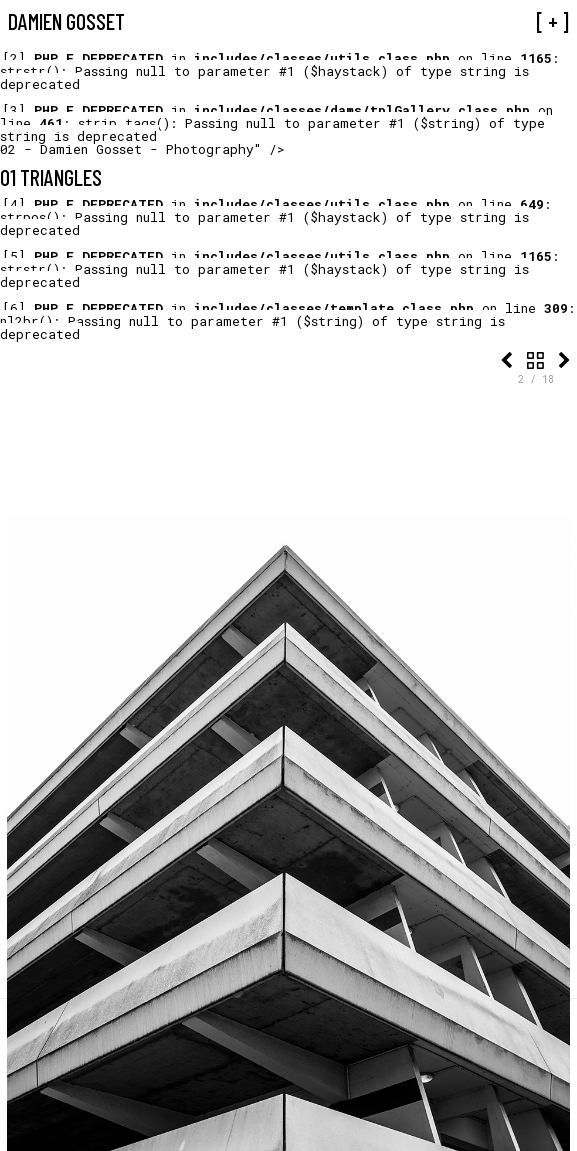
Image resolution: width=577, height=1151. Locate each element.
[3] (14, 110)
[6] (14, 308)
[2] (14, 58)
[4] (14, 204)
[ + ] (552, 21)
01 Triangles (51, 177)
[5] (14, 256)
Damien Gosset (66, 21)
